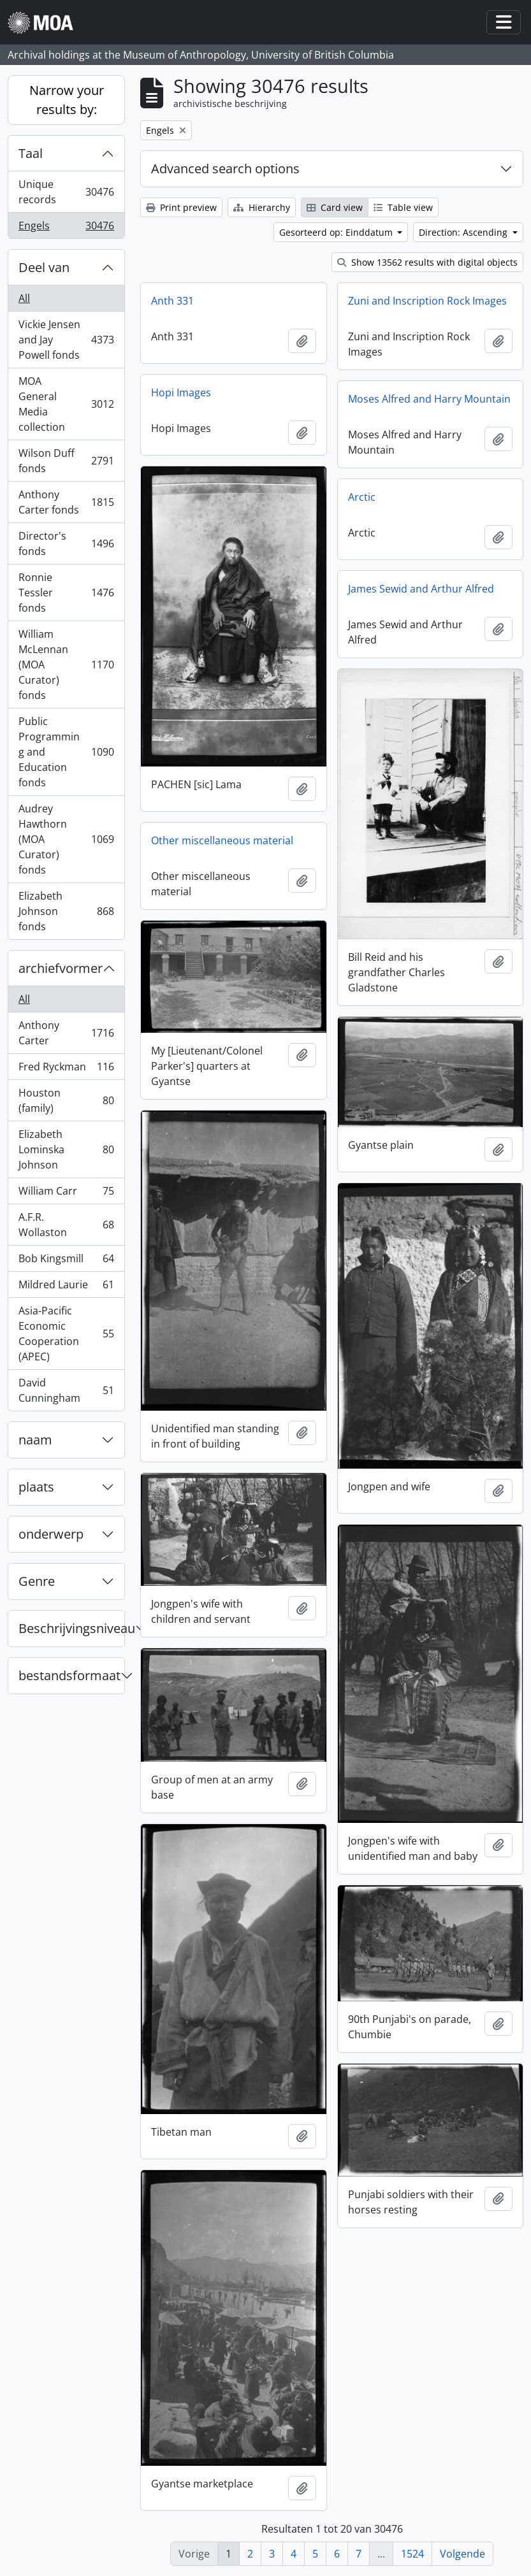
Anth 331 (172, 301)
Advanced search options (225, 168)
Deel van (43, 267)
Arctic (361, 497)
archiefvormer (60, 968)
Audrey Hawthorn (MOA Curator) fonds (66, 839)
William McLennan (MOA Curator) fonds (66, 664)
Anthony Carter (66, 1032)
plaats (36, 1486)
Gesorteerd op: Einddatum (337, 232)
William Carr (66, 1193)
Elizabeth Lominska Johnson (66, 1149)
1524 (412, 2554)
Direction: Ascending (464, 232)
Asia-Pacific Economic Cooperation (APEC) (66, 1334)
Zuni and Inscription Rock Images (427, 301)
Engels (66, 228)
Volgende (462, 2554)
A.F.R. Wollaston (66, 1224)
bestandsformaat (69, 1675)
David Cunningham (66, 1390)
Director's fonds (66, 543)
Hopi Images (181, 392)
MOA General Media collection (66, 404)
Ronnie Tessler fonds (66, 592)
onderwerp (51, 1534)
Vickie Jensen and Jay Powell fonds (66, 339)
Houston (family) (66, 1100)
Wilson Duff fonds (66, 460)
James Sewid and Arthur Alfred (421, 589)
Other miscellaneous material (222, 840)
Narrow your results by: (66, 100)
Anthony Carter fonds (66, 502)
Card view (335, 207)
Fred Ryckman (66, 1069)
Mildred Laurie (66, 1287)
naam (35, 1439)
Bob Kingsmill (66, 1261)
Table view (403, 207)
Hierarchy (261, 207)
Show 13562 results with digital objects (427, 262)
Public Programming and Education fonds (66, 751)
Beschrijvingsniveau (71, 1628)
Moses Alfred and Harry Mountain (429, 399)
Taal (30, 153)
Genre (36, 1581)
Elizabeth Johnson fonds (66, 911)
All (24, 298)
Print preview (181, 207)
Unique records (66, 191)
